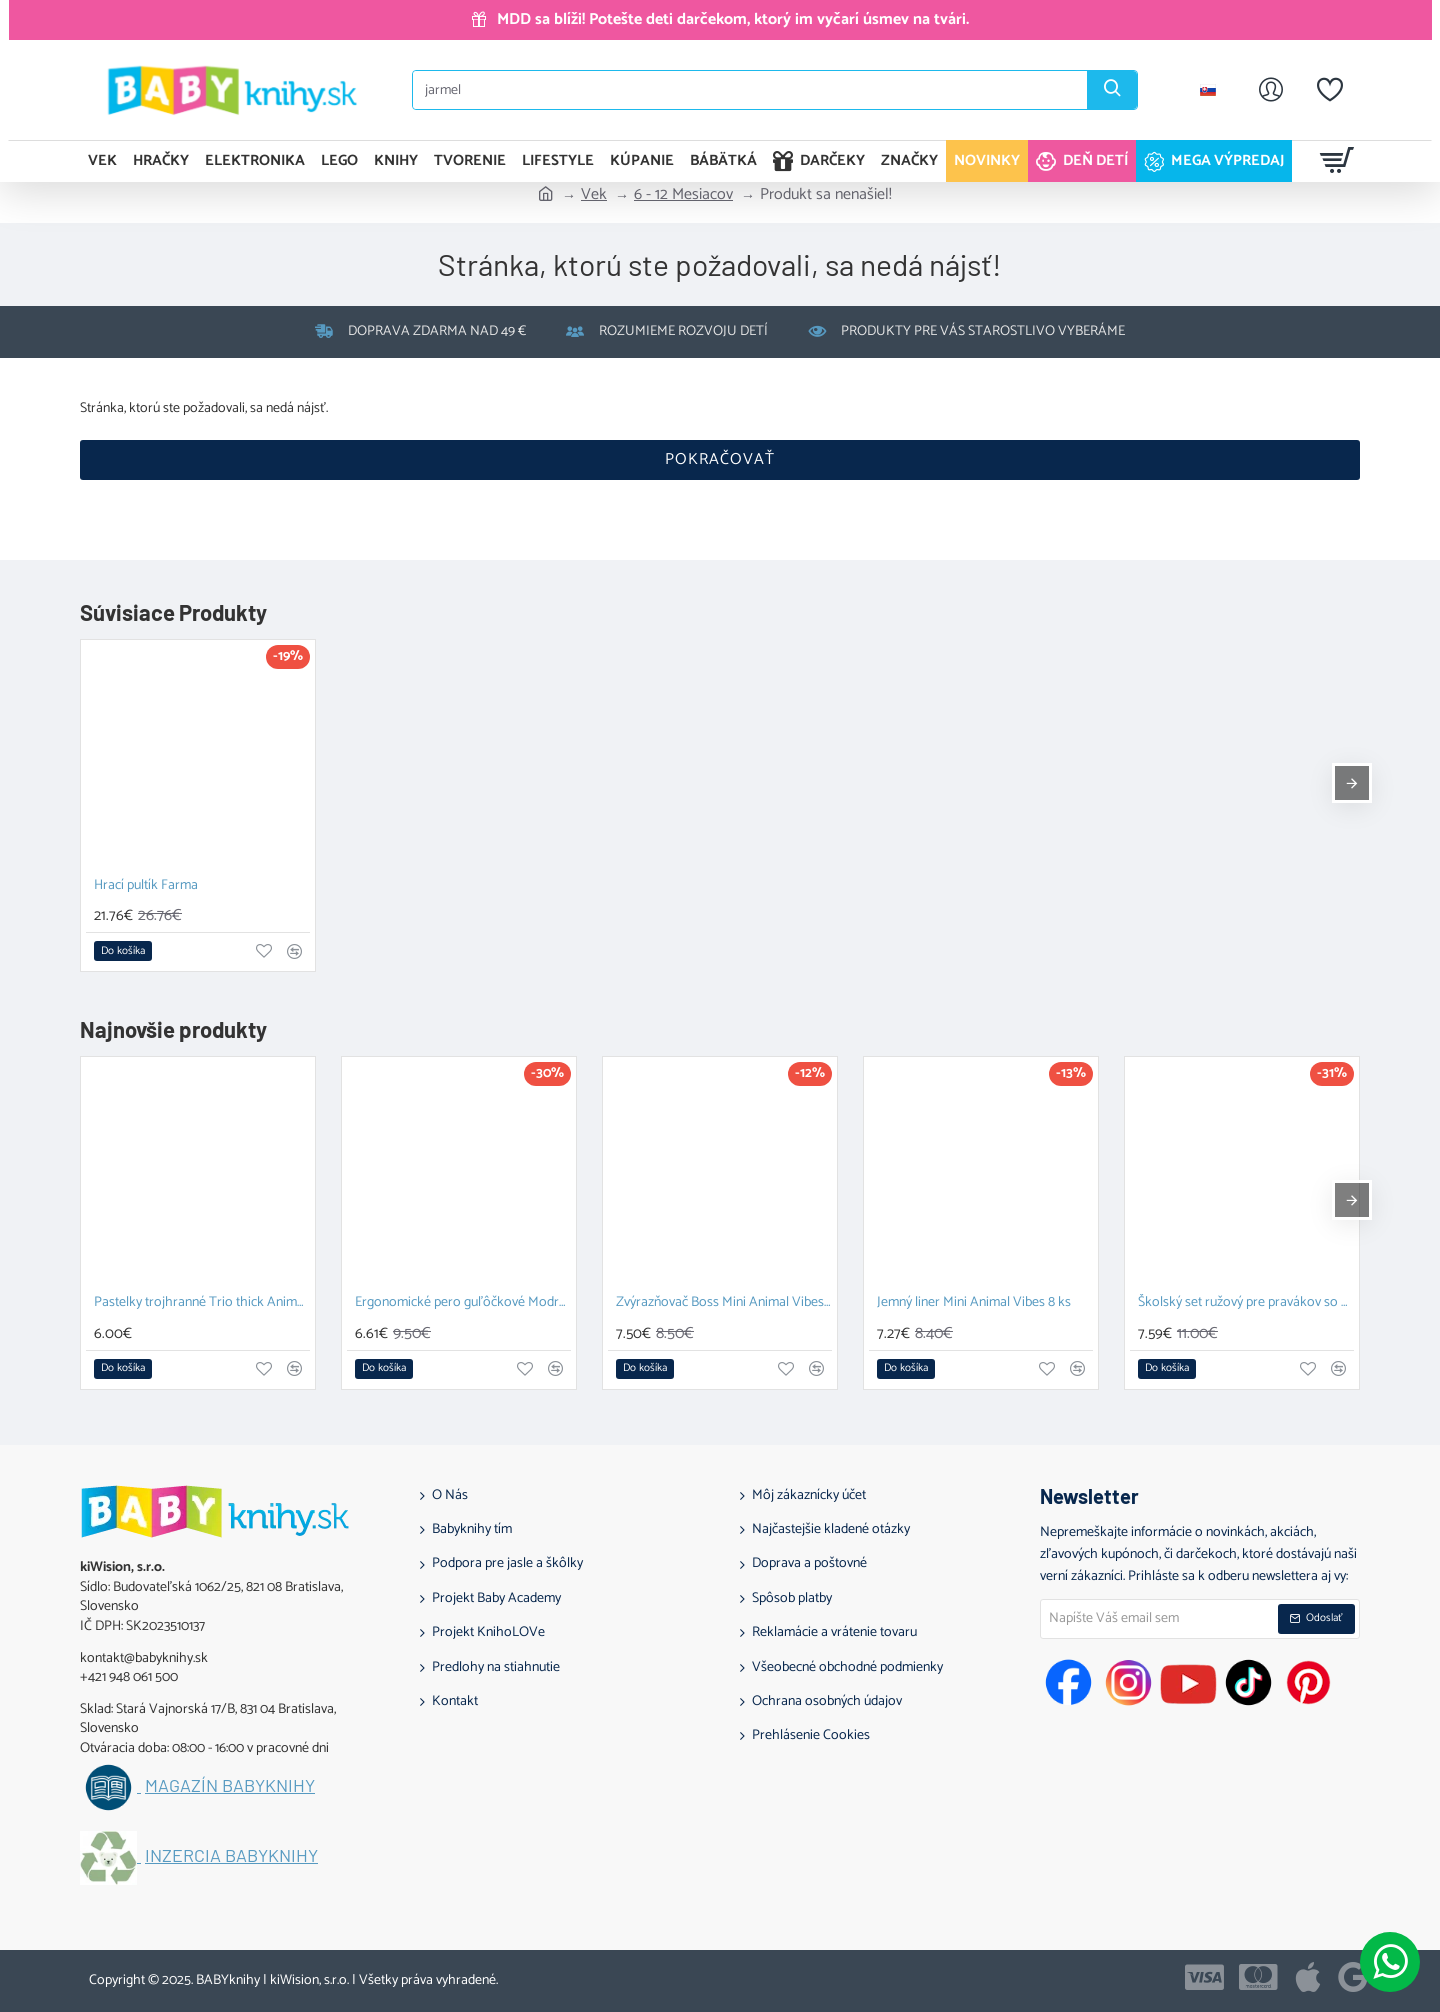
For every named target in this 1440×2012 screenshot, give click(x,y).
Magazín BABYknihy (230, 1786)
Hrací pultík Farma (146, 886)
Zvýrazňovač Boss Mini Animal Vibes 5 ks (724, 1303)
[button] (123, 951)
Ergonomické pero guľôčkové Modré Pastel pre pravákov (463, 1303)
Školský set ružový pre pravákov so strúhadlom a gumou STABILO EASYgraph (1246, 1303)
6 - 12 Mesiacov (683, 195)
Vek (594, 195)
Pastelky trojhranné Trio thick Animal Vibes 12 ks (202, 1303)
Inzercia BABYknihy (231, 1856)
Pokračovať (720, 459)
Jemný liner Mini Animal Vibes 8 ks (974, 1303)
